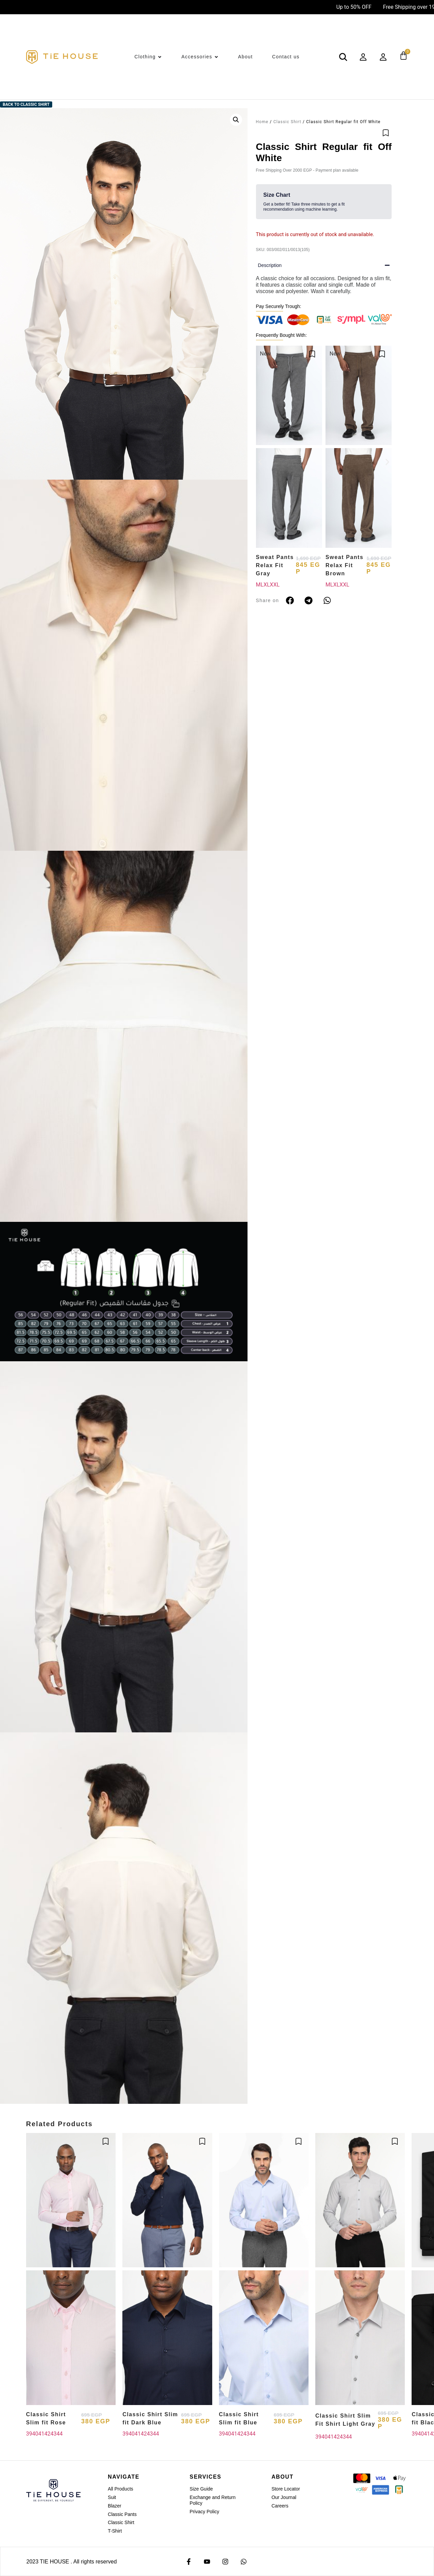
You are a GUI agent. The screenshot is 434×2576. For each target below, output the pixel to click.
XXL (275, 584)
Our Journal (284, 2497)
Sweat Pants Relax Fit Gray (275, 565)
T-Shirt (115, 2531)
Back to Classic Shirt (26, 104)
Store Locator (286, 2489)
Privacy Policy (204, 2511)
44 (60, 2433)
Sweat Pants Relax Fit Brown (344, 565)
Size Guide (201, 2489)
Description (270, 265)
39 (29, 2433)
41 (41, 2433)
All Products (120, 2489)
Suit (112, 2497)
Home (262, 121)
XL (266, 584)
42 (47, 2433)
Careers (280, 2505)
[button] (236, 120)
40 (35, 2433)
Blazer (114, 2505)
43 (54, 2433)
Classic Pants (122, 2514)
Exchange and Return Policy (212, 2500)
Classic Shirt (287, 121)
